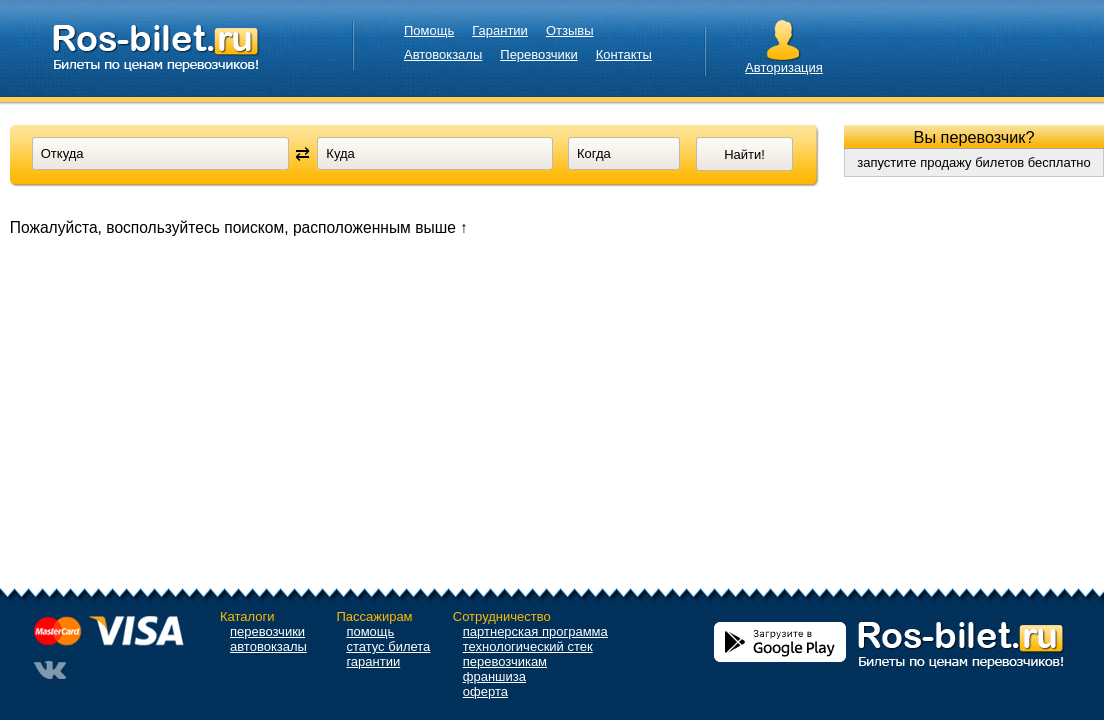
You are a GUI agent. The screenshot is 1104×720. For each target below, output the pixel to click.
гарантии (373, 661)
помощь (370, 631)
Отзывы (570, 30)
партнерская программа (535, 631)
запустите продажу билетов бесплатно (974, 162)
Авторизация (784, 67)
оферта (485, 691)
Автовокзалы (443, 54)
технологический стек (528, 646)
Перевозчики (538, 54)
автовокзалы (268, 646)
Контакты (624, 54)
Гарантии (500, 30)
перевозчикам (505, 661)
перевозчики (267, 631)
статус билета (388, 646)
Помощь (429, 30)
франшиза (494, 676)
